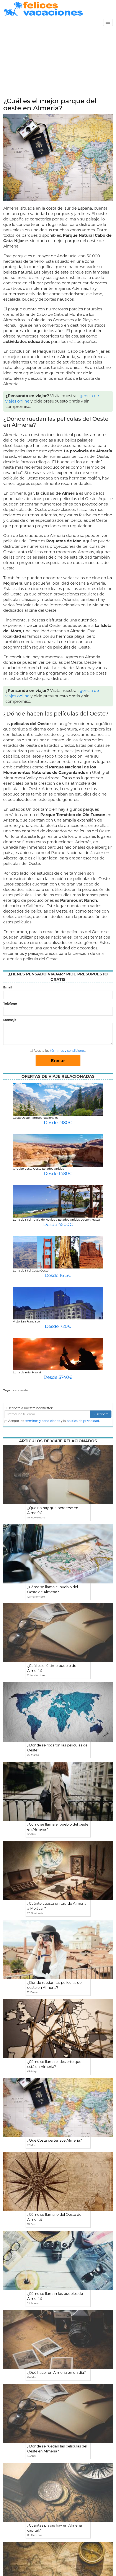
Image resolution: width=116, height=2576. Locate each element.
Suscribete (101, 1414)
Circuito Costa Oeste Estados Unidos (38, 1168)
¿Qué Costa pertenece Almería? (54, 2140)
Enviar (58, 1060)
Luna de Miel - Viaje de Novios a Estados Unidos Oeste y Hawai (57, 1219)
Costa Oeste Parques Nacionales (35, 1117)
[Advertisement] (58, 64)
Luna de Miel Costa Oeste (31, 1270)
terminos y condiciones (42, 1421)
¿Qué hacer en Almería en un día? (56, 2373)
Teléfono (10, 1004)
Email (7, 987)
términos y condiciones (67, 1051)
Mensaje (9, 1020)
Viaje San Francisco (26, 1321)
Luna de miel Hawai (27, 1372)
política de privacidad (83, 1421)
